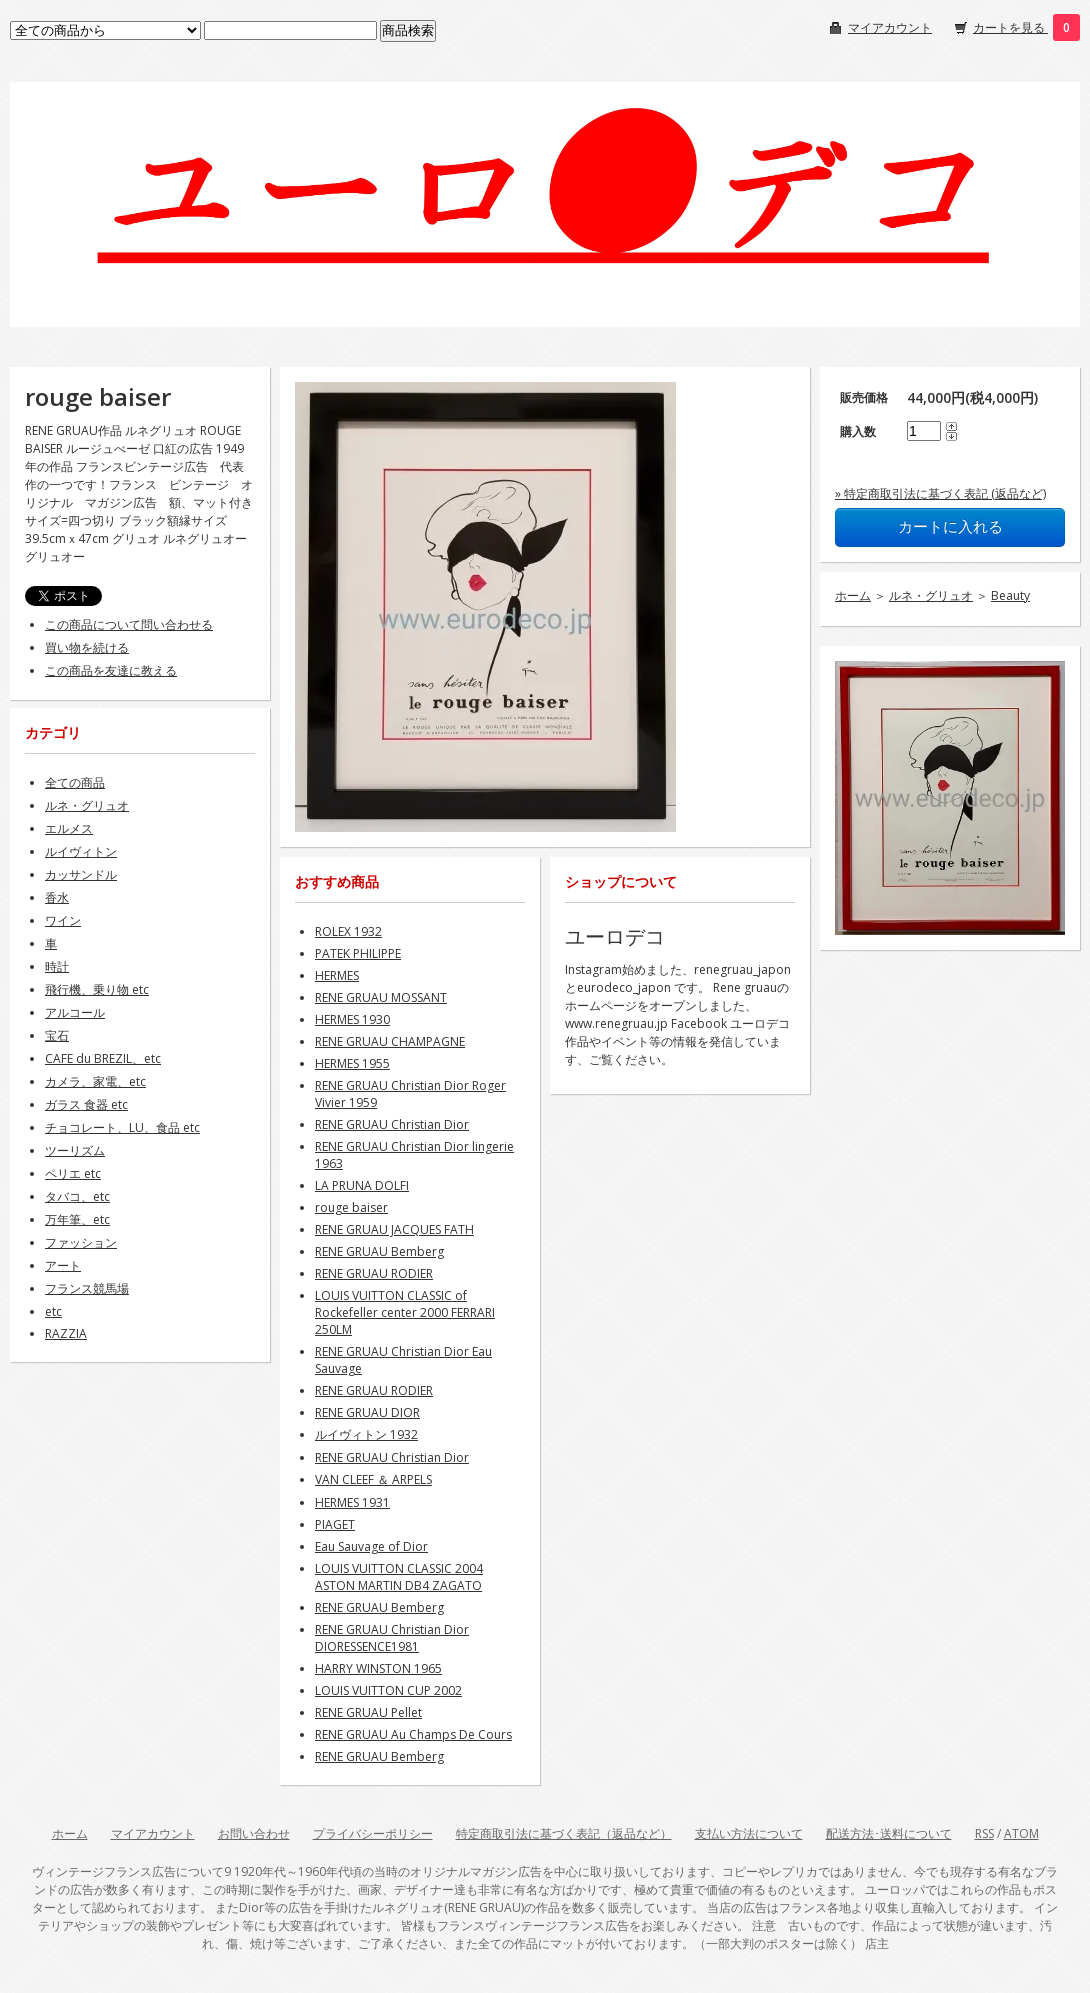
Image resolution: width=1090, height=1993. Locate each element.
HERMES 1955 (352, 1063)
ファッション (81, 1242)
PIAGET (335, 1524)
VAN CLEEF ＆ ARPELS (373, 1479)
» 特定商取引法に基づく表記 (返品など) (940, 493)
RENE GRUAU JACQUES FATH (394, 1229)
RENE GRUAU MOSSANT (381, 997)
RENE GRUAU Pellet (368, 1712)
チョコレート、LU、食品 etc (122, 1127)
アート (63, 1265)
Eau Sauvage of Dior (371, 1546)
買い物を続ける (87, 647)
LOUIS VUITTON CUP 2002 (388, 1690)
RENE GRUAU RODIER (374, 1273)
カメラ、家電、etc (95, 1081)
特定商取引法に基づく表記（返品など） (564, 1833)
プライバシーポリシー (373, 1833)
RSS (984, 1833)
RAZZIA (66, 1333)
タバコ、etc (77, 1196)
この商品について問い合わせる (129, 624)
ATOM (1021, 1833)
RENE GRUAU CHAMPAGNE (390, 1041)
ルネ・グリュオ (931, 595)
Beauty (1010, 595)
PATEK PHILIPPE (358, 953)
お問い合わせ (254, 1833)
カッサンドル (81, 874)
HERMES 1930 (352, 1019)
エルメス (69, 828)
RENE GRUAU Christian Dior (392, 1124)
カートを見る (1010, 27)
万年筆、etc (77, 1219)
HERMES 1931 (352, 1502)
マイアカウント (890, 27)
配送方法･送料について (889, 1833)
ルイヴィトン (81, 851)
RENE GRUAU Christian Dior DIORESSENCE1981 (392, 1638)
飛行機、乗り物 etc (97, 989)
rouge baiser (351, 1207)
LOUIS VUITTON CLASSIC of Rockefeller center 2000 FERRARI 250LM (405, 1312)
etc (53, 1311)
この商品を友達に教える (111, 670)
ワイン (63, 920)
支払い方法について (749, 1833)
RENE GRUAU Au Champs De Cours (413, 1734)
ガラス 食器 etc (86, 1104)
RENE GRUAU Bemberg (379, 1251)
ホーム (853, 595)
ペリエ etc (73, 1173)
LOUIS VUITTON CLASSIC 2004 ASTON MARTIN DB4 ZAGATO (399, 1577)
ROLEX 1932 (348, 931)
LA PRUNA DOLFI (362, 1185)
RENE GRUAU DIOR (367, 1412)
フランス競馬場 (87, 1288)
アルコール (75, 1012)
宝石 (57, 1035)
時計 (57, 966)
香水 (57, 897)
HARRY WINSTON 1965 (378, 1668)
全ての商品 (75, 782)
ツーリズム (75, 1150)
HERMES (337, 975)
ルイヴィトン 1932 (366, 1434)
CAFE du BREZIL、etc (103, 1058)
